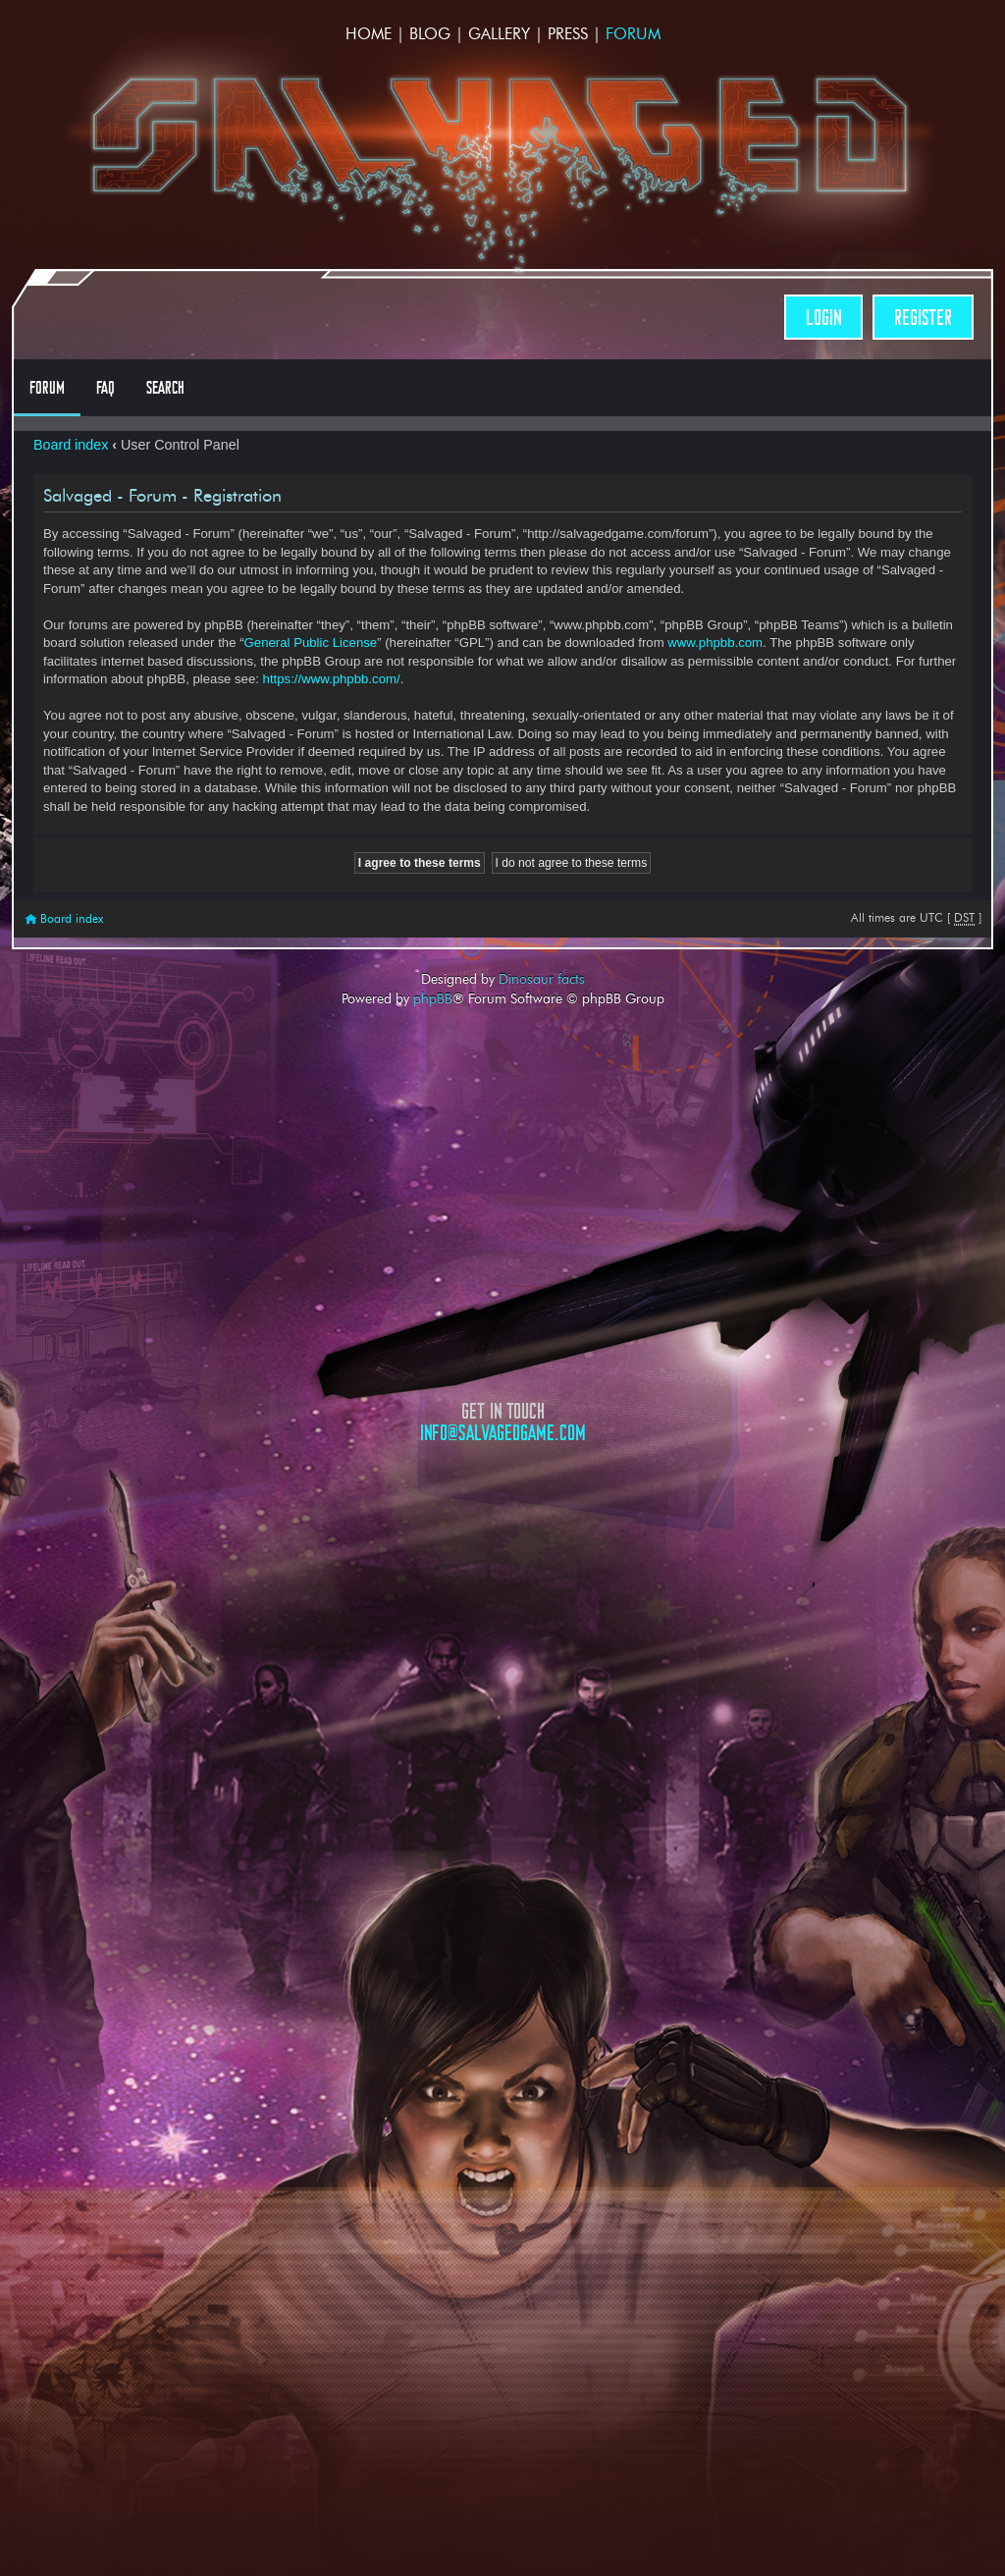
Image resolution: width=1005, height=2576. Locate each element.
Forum (633, 34)
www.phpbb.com (715, 642)
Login (823, 317)
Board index (70, 445)
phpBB (432, 998)
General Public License (311, 642)
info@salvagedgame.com (503, 1433)
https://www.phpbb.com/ (331, 678)
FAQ (105, 388)
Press (568, 34)
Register (923, 317)
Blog (429, 34)
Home (368, 34)
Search (165, 388)
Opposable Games (502, 1609)
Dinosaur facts (542, 979)
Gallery (499, 34)
